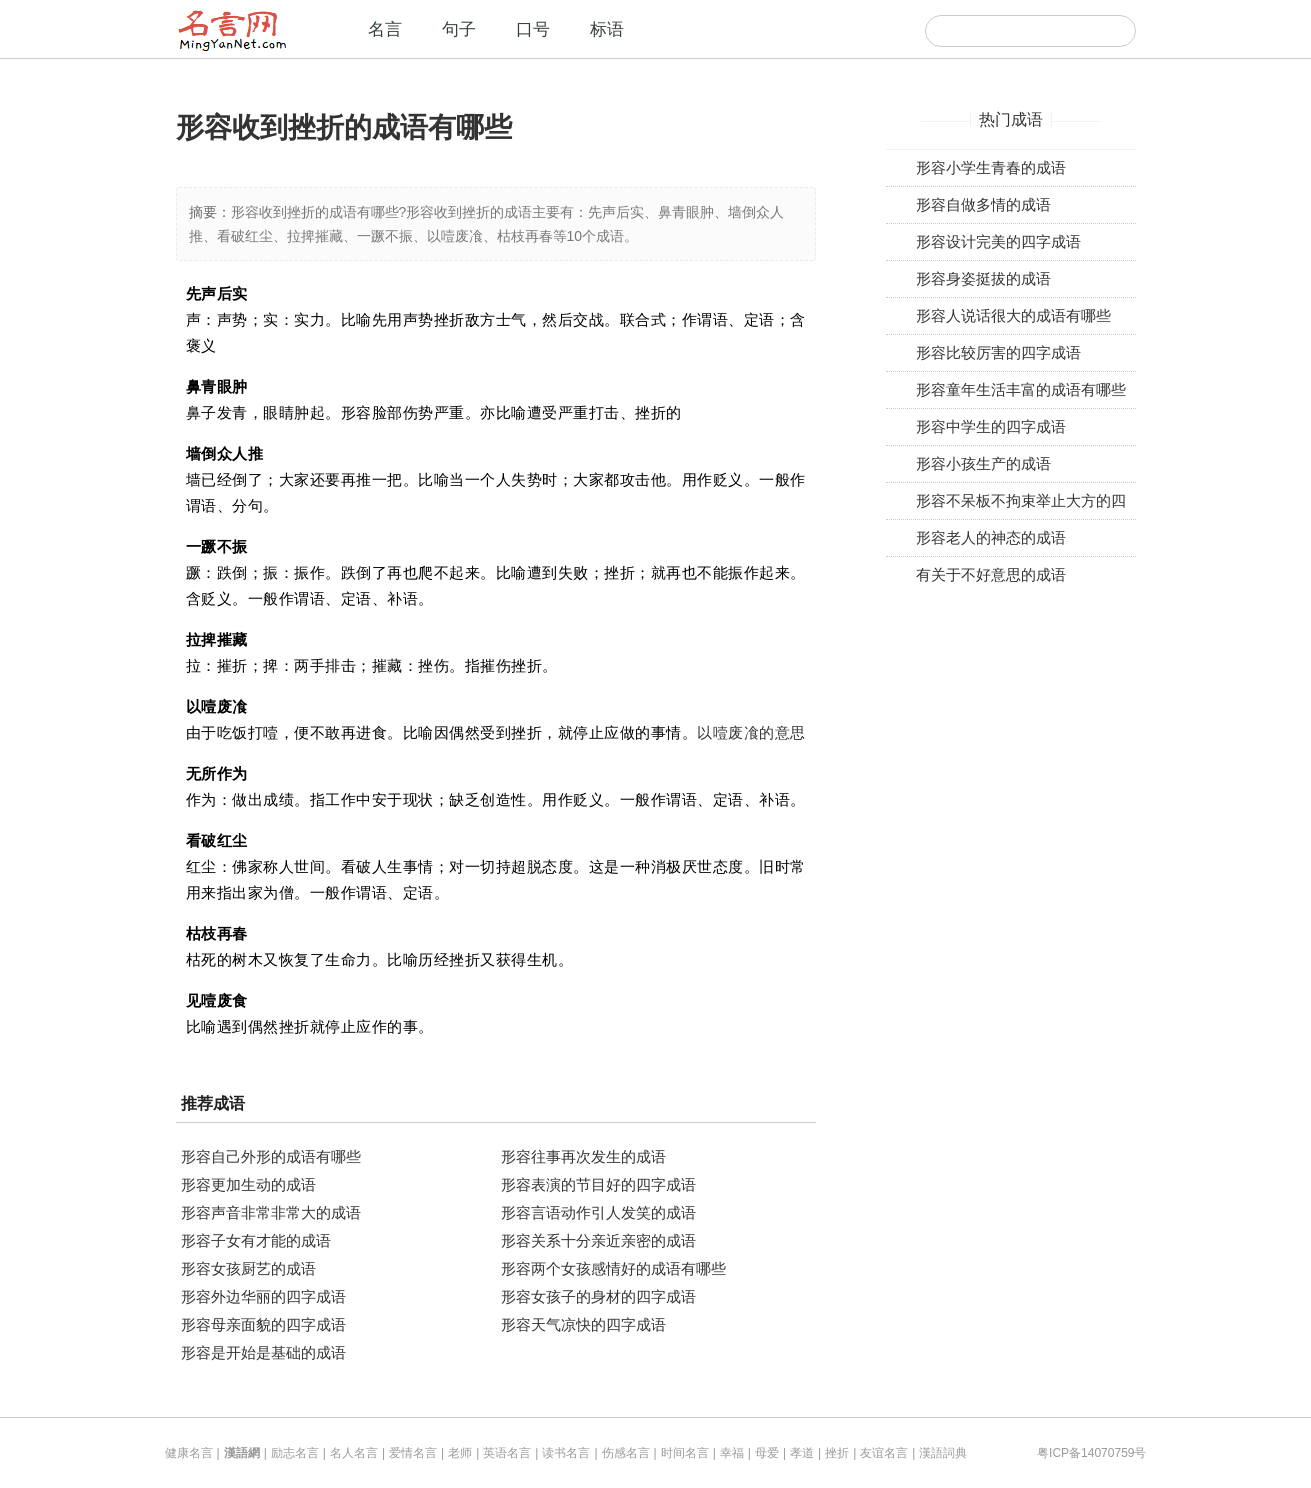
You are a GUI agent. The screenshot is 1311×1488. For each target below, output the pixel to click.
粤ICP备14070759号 (1091, 1453)
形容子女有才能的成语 (256, 1240)
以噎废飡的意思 (751, 732)
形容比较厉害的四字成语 (998, 352)
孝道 (802, 1453)
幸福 (732, 1453)
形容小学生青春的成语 (991, 167)
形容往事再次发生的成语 (583, 1156)
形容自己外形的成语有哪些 (271, 1156)
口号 (533, 29)
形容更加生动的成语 (248, 1184)
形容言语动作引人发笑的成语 (598, 1212)
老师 (460, 1453)
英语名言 (507, 1453)
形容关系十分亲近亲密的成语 (598, 1240)
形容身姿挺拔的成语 (983, 278)
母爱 (767, 1453)
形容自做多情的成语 (983, 204)
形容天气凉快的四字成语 (583, 1324)
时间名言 (685, 1453)
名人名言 (354, 1453)
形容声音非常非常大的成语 (271, 1212)
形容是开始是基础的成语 (263, 1352)
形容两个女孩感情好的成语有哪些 (613, 1268)
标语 (607, 29)
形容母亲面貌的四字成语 (263, 1324)
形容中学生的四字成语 (991, 426)
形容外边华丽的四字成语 (263, 1296)
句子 (459, 29)
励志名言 (295, 1453)
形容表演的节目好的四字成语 (598, 1184)
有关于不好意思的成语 (991, 574)
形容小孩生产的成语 (983, 463)
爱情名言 (413, 1453)
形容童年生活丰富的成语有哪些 (1021, 389)
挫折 (837, 1453)
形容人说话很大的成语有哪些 (1013, 315)
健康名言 (189, 1453)
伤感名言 (626, 1453)
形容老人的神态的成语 (991, 537)
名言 (385, 29)
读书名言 (566, 1453)
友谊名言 (884, 1453)
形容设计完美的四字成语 (998, 241)
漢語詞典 (943, 1453)
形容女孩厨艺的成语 (248, 1268)
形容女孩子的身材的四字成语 (598, 1296)
